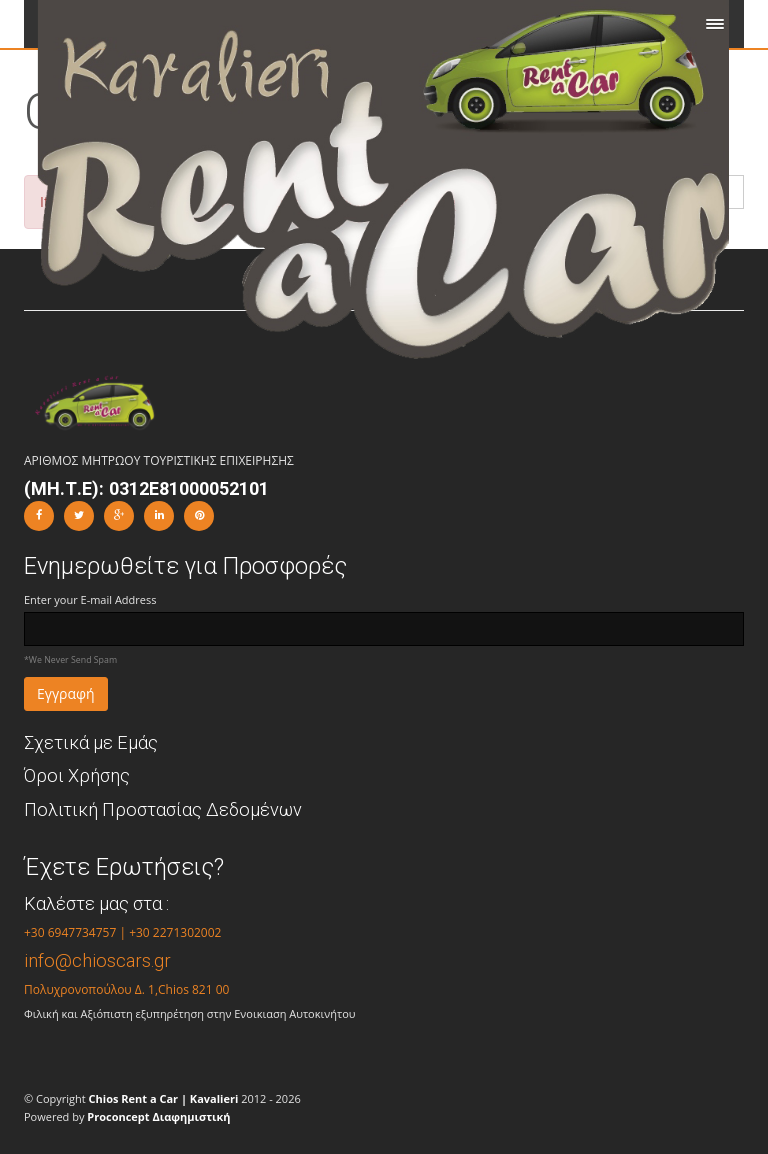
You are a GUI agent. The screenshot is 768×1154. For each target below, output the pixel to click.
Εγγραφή (66, 693)
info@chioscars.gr (97, 960)
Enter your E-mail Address (90, 599)
